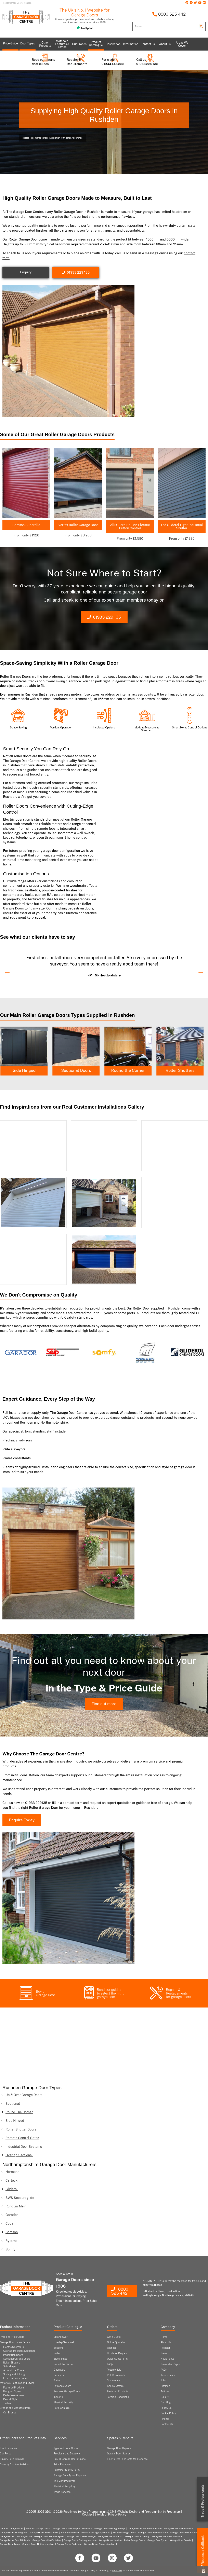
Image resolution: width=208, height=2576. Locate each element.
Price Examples (62, 2464)
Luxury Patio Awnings (12, 2459)
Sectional (12, 2104)
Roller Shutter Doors (20, 2129)
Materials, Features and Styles (17, 2383)
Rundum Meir (15, 2206)
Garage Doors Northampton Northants (72, 2528)
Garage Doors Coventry (137, 2536)
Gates (57, 2380)
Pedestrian (60, 2375)
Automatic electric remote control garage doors (85, 2532)
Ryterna (11, 2241)
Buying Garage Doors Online (70, 2459)
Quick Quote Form (117, 2358)
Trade (203, 2501)
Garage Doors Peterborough (81, 2536)
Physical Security (63, 2402)
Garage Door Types (157, 2540)
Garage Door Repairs (119, 2448)
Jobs (163, 2380)
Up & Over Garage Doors (23, 2095)
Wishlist (111, 2347)
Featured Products (13, 2387)
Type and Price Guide (12, 2336)
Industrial (59, 2397)
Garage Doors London (110, 2540)
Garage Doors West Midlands (167, 2536)
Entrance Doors (62, 2386)
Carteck (11, 2180)
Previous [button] (5, 970)
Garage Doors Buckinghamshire (80, 2540)
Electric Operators (13, 2347)
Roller (57, 2353)
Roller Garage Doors (134, 2540)
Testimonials (114, 2369)
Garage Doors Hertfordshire (46, 2540)
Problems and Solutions (67, 2453)
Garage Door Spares (118, 2453)
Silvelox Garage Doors (124, 2532)
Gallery (165, 2397)
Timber (7, 2403)
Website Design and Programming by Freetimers (149, 2511)
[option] (104, 965)
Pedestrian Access (13, 2395)
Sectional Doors (78, 1070)
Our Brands (9, 2412)
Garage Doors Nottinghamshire (38, 2544)
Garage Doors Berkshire (69, 2544)
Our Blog (166, 2402)
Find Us (165, 2418)
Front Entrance (8, 2448)
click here (117, 2570)
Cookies (87, 2514)
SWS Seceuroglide (19, 2198)
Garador (11, 2215)
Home (164, 2336)
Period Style (10, 2399)
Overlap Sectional (19, 2155)
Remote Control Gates (22, 2138)
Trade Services (62, 2492)
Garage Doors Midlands (110, 2536)
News (164, 2353)
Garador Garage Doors (11, 2528)
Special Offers (115, 2386)
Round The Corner (19, 2112)
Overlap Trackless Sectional (19, 2350)
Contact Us (167, 2424)
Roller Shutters (182, 1070)
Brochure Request (117, 2353)
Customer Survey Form (67, 2470)
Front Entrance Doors (15, 2378)
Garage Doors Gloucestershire (99, 2544)
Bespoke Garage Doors (67, 2391)
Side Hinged (26, 1070)
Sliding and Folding (14, 2374)
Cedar (10, 2223)
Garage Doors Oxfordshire (183, 2532)
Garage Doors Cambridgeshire (16, 2536)
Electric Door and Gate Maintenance (127, 2459)
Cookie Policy (168, 2413)
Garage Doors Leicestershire (153, 2532)
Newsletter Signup (171, 2364)
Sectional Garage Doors (16, 2358)
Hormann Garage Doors (38, 2528)
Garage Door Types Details (15, 2342)
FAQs (110, 2364)
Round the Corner (130, 1070)
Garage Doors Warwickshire (178, 2528)
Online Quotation (116, 2342)
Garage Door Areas (10, 2544)
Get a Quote (114, 2336)
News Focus (167, 2358)
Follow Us (166, 2408)
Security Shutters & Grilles (15, 2464)
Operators (59, 2369)
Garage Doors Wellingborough (109, 2528)
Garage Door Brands (180, 2540)
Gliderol (11, 2189)
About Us (166, 2342)
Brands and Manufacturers (15, 2408)
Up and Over (61, 2336)
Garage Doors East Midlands (15, 2540)
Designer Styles (12, 2391)
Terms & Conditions (118, 2397)
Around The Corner (14, 2370)
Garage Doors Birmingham (13, 2532)
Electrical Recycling (64, 2486)
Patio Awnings (61, 2408)
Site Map (100, 2514)
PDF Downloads (116, 2375)
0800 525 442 (169, 14)
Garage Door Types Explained (70, 2475)
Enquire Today (22, 1820)
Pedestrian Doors (13, 2355)
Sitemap (165, 2386)
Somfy (10, 2249)
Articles (165, 2391)
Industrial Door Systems (23, 2147)
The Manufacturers (64, 2481)
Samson (11, 2232)
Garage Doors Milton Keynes (49, 2536)
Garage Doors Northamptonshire (144, 2528)
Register (165, 2347)
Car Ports (5, 2453)
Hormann (12, 2172)
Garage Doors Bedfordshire (44, 2532)
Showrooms (113, 2380)
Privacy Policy (117, 2514)
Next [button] (199, 970)
